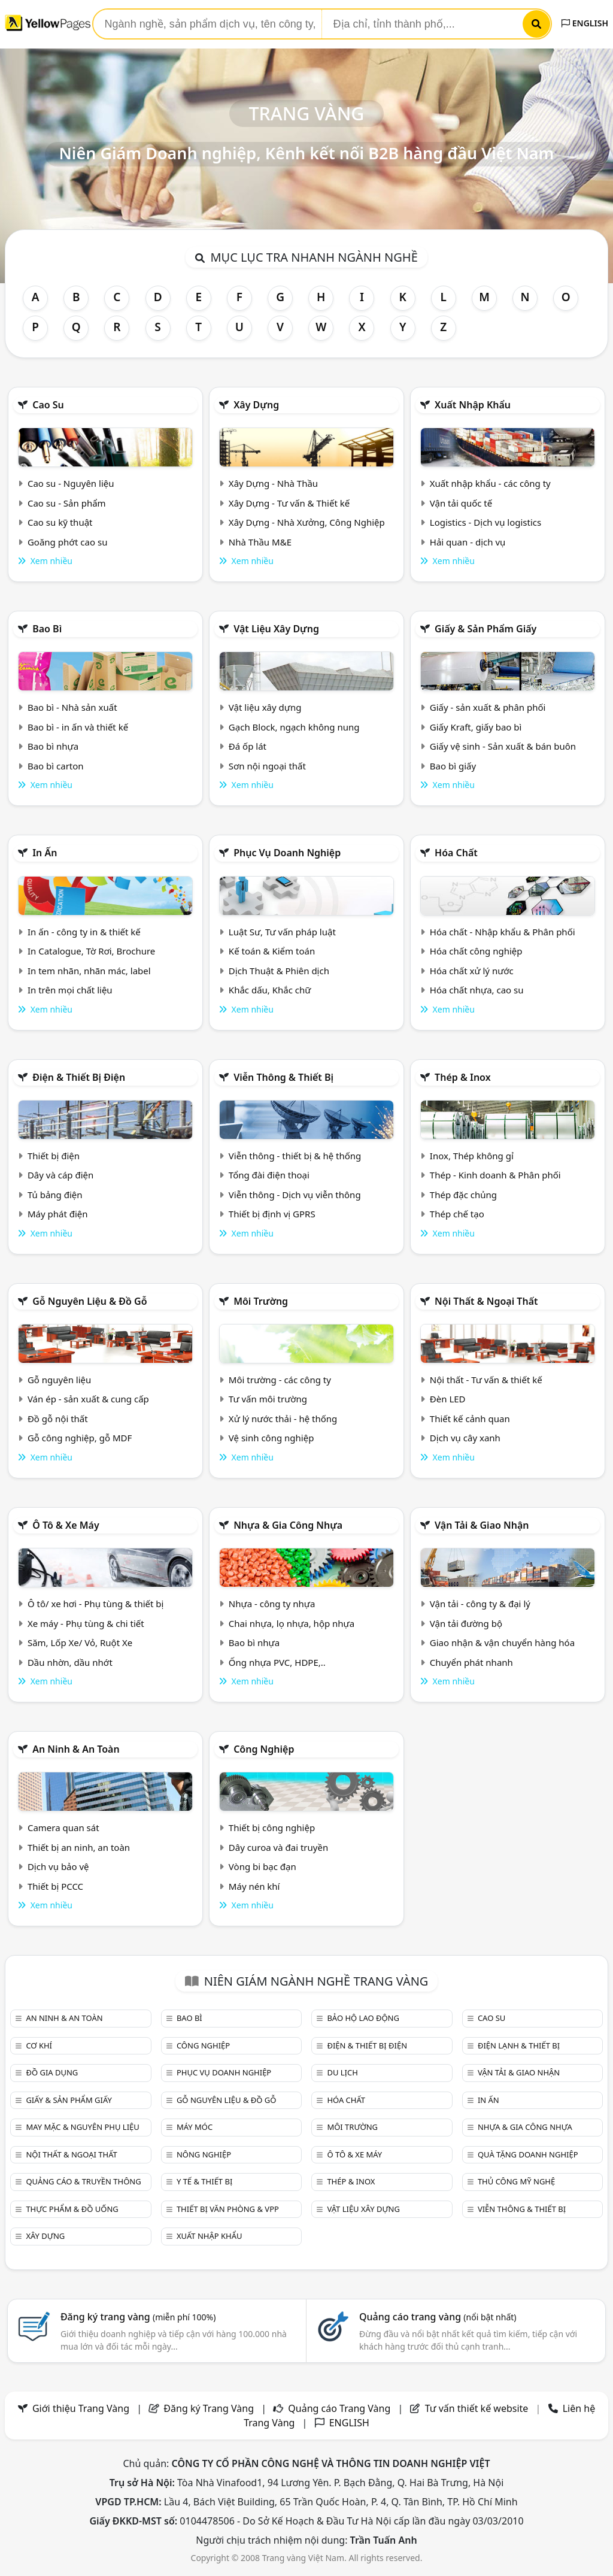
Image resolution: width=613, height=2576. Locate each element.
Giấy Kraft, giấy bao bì (476, 727)
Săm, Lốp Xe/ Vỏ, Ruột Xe (80, 1642)
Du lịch (342, 2072)
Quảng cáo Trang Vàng (339, 2408)
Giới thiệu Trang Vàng (80, 2408)
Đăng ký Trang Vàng (208, 2408)
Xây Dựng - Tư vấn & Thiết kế (289, 503)
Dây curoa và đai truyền (278, 1847)
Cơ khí (39, 2045)
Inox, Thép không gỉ (472, 1156)
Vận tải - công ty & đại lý (480, 1604)
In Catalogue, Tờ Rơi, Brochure (91, 951)
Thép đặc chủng (463, 1195)
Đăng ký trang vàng (138, 2316)
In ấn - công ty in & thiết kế (84, 932)
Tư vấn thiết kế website (478, 2408)
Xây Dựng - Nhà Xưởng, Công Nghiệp (307, 522)
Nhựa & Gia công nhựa (287, 1525)
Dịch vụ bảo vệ (58, 1866)
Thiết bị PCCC (55, 1886)
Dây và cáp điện (60, 1175)
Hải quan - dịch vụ (467, 542)
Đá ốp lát (247, 746)
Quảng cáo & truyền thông (83, 2181)
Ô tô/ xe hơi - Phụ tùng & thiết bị (96, 1604)
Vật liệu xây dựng (276, 628)
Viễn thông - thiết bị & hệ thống (295, 1156)
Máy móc (195, 2127)
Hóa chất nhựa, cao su (477, 990)
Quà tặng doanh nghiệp (528, 2154)
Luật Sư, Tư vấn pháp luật (282, 932)
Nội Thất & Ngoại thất (486, 1301)
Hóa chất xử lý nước (472, 971)
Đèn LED (448, 1399)
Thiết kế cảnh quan (470, 1419)
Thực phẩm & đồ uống (72, 2209)
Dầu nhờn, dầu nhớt (70, 1662)
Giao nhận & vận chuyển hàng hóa (502, 1642)
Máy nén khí (254, 1886)
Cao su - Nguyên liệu (71, 483)
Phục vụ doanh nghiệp (287, 852)
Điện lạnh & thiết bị (519, 2045)
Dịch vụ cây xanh (465, 1438)
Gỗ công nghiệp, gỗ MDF (80, 1438)
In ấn (44, 852)
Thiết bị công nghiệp (272, 1827)
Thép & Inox (463, 1077)
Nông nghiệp (204, 2154)
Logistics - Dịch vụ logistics (485, 522)
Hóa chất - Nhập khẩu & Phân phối (502, 932)
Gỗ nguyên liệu (59, 1380)
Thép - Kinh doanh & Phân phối (495, 1175)
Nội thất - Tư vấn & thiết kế (486, 1380)
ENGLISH (585, 23)
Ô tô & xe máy (65, 1525)
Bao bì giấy (453, 766)
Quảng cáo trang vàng (437, 2316)
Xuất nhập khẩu (473, 404)
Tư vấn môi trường (268, 1399)
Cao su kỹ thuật (60, 522)
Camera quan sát (63, 1827)
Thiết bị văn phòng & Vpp (228, 2209)
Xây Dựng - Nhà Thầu (273, 483)
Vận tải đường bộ (466, 1623)
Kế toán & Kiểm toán (272, 951)
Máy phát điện (58, 1214)
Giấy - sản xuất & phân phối (488, 707)
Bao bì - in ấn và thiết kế (78, 727)
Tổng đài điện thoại (269, 1175)
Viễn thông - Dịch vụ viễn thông (295, 1195)
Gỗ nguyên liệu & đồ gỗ (89, 1301)
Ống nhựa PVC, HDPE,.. (277, 1662)
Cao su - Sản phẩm (67, 503)
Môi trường (260, 1301)
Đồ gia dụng (52, 2072)
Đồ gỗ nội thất (58, 1419)
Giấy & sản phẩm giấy (485, 628)
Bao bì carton (56, 766)
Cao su (48, 404)
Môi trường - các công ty (280, 1380)
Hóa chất (456, 852)
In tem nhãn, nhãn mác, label (89, 971)
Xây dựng (256, 404)
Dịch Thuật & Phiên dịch (279, 971)
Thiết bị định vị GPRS (272, 1214)
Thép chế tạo (457, 1214)
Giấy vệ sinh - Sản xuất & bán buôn (503, 746)
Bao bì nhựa (53, 746)
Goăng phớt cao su (68, 542)
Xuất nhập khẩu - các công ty (490, 483)
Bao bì (47, 628)
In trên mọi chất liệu (70, 990)
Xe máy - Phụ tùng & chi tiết (86, 1623)
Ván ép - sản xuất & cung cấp (88, 1399)
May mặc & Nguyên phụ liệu (82, 2127)
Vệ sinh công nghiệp (271, 1438)
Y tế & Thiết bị (204, 2181)
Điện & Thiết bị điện (78, 1077)
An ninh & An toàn (76, 1749)
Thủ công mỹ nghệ (516, 2181)
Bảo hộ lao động (363, 2018)
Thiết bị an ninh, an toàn (79, 1847)
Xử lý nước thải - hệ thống (283, 1419)
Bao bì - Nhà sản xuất (72, 707)
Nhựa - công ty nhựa (272, 1604)
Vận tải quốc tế (461, 503)
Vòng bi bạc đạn (262, 1866)
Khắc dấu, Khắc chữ (270, 990)
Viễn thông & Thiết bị (283, 1077)
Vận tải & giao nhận (482, 1525)
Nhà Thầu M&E (260, 542)
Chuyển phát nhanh (471, 1662)
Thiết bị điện (54, 1156)
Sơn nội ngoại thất (267, 766)
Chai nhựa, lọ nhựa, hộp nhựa (291, 1623)
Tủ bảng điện (55, 1195)
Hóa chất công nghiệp (476, 951)
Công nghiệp (263, 1749)
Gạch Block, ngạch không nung (294, 727)
